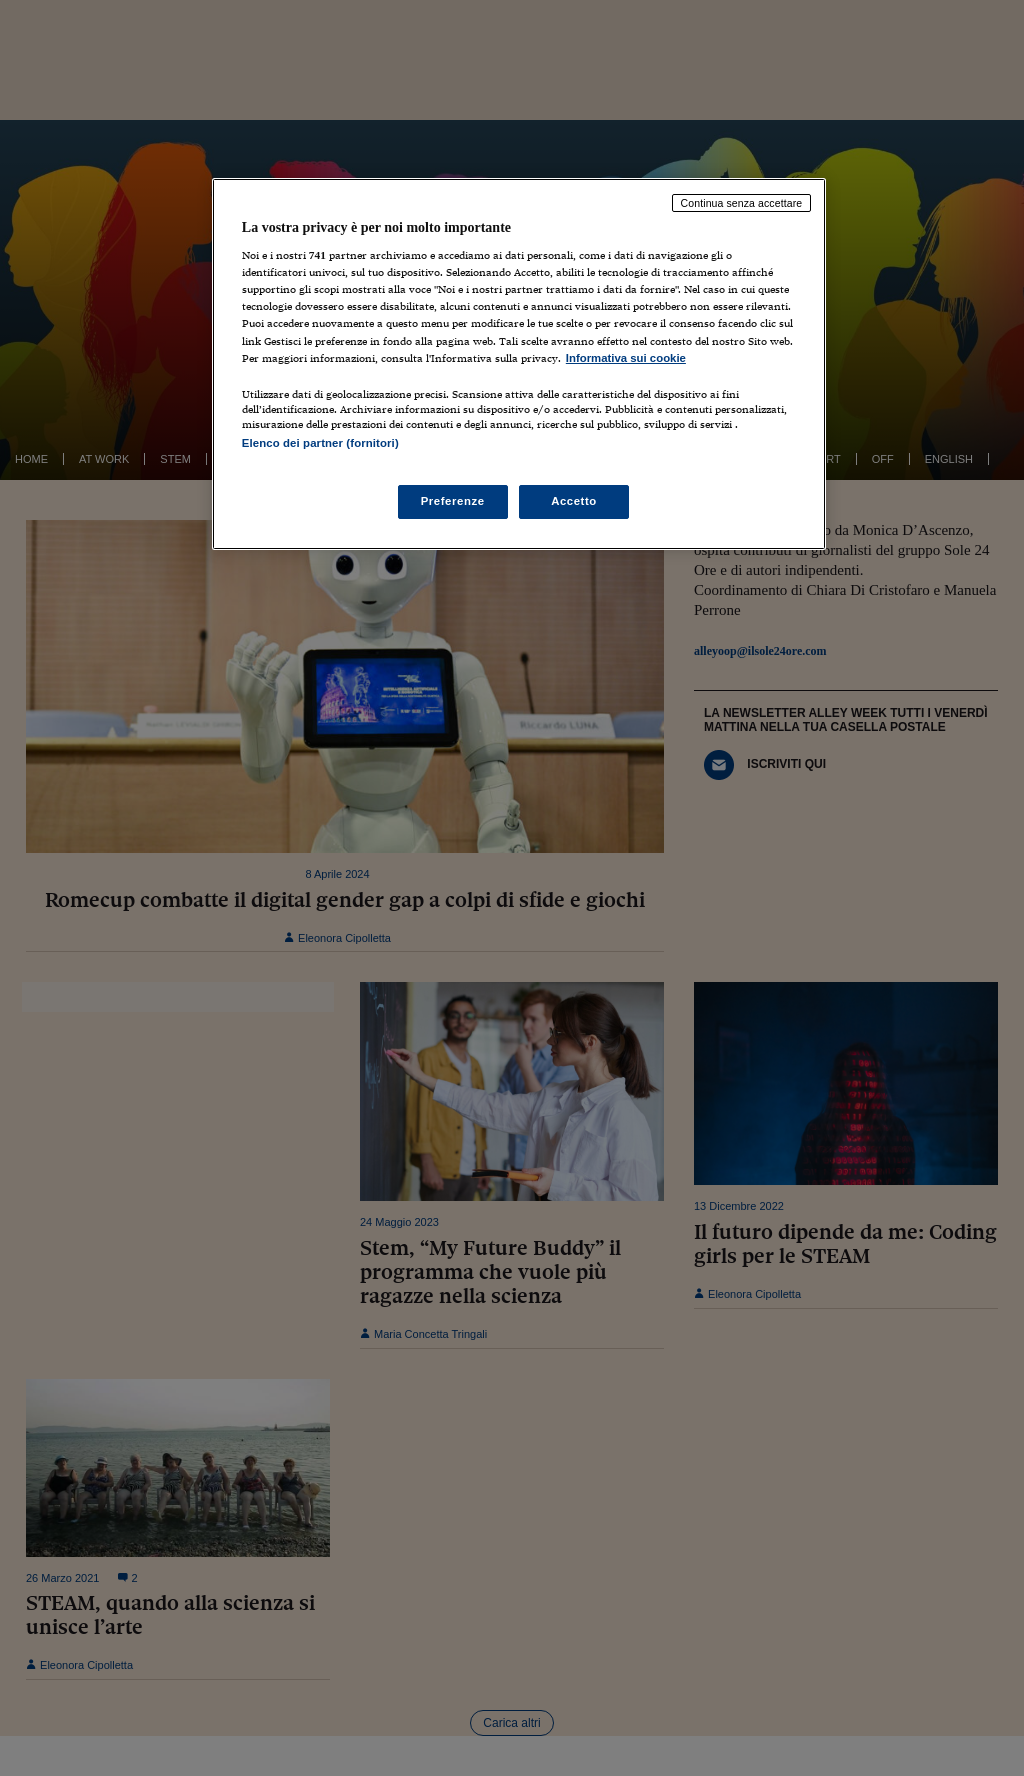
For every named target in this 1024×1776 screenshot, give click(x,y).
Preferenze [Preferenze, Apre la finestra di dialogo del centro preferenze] (453, 501)
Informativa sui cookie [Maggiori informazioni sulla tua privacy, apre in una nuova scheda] (626, 358)
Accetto (574, 501)
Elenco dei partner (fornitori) (320, 443)
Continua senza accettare (742, 203)
